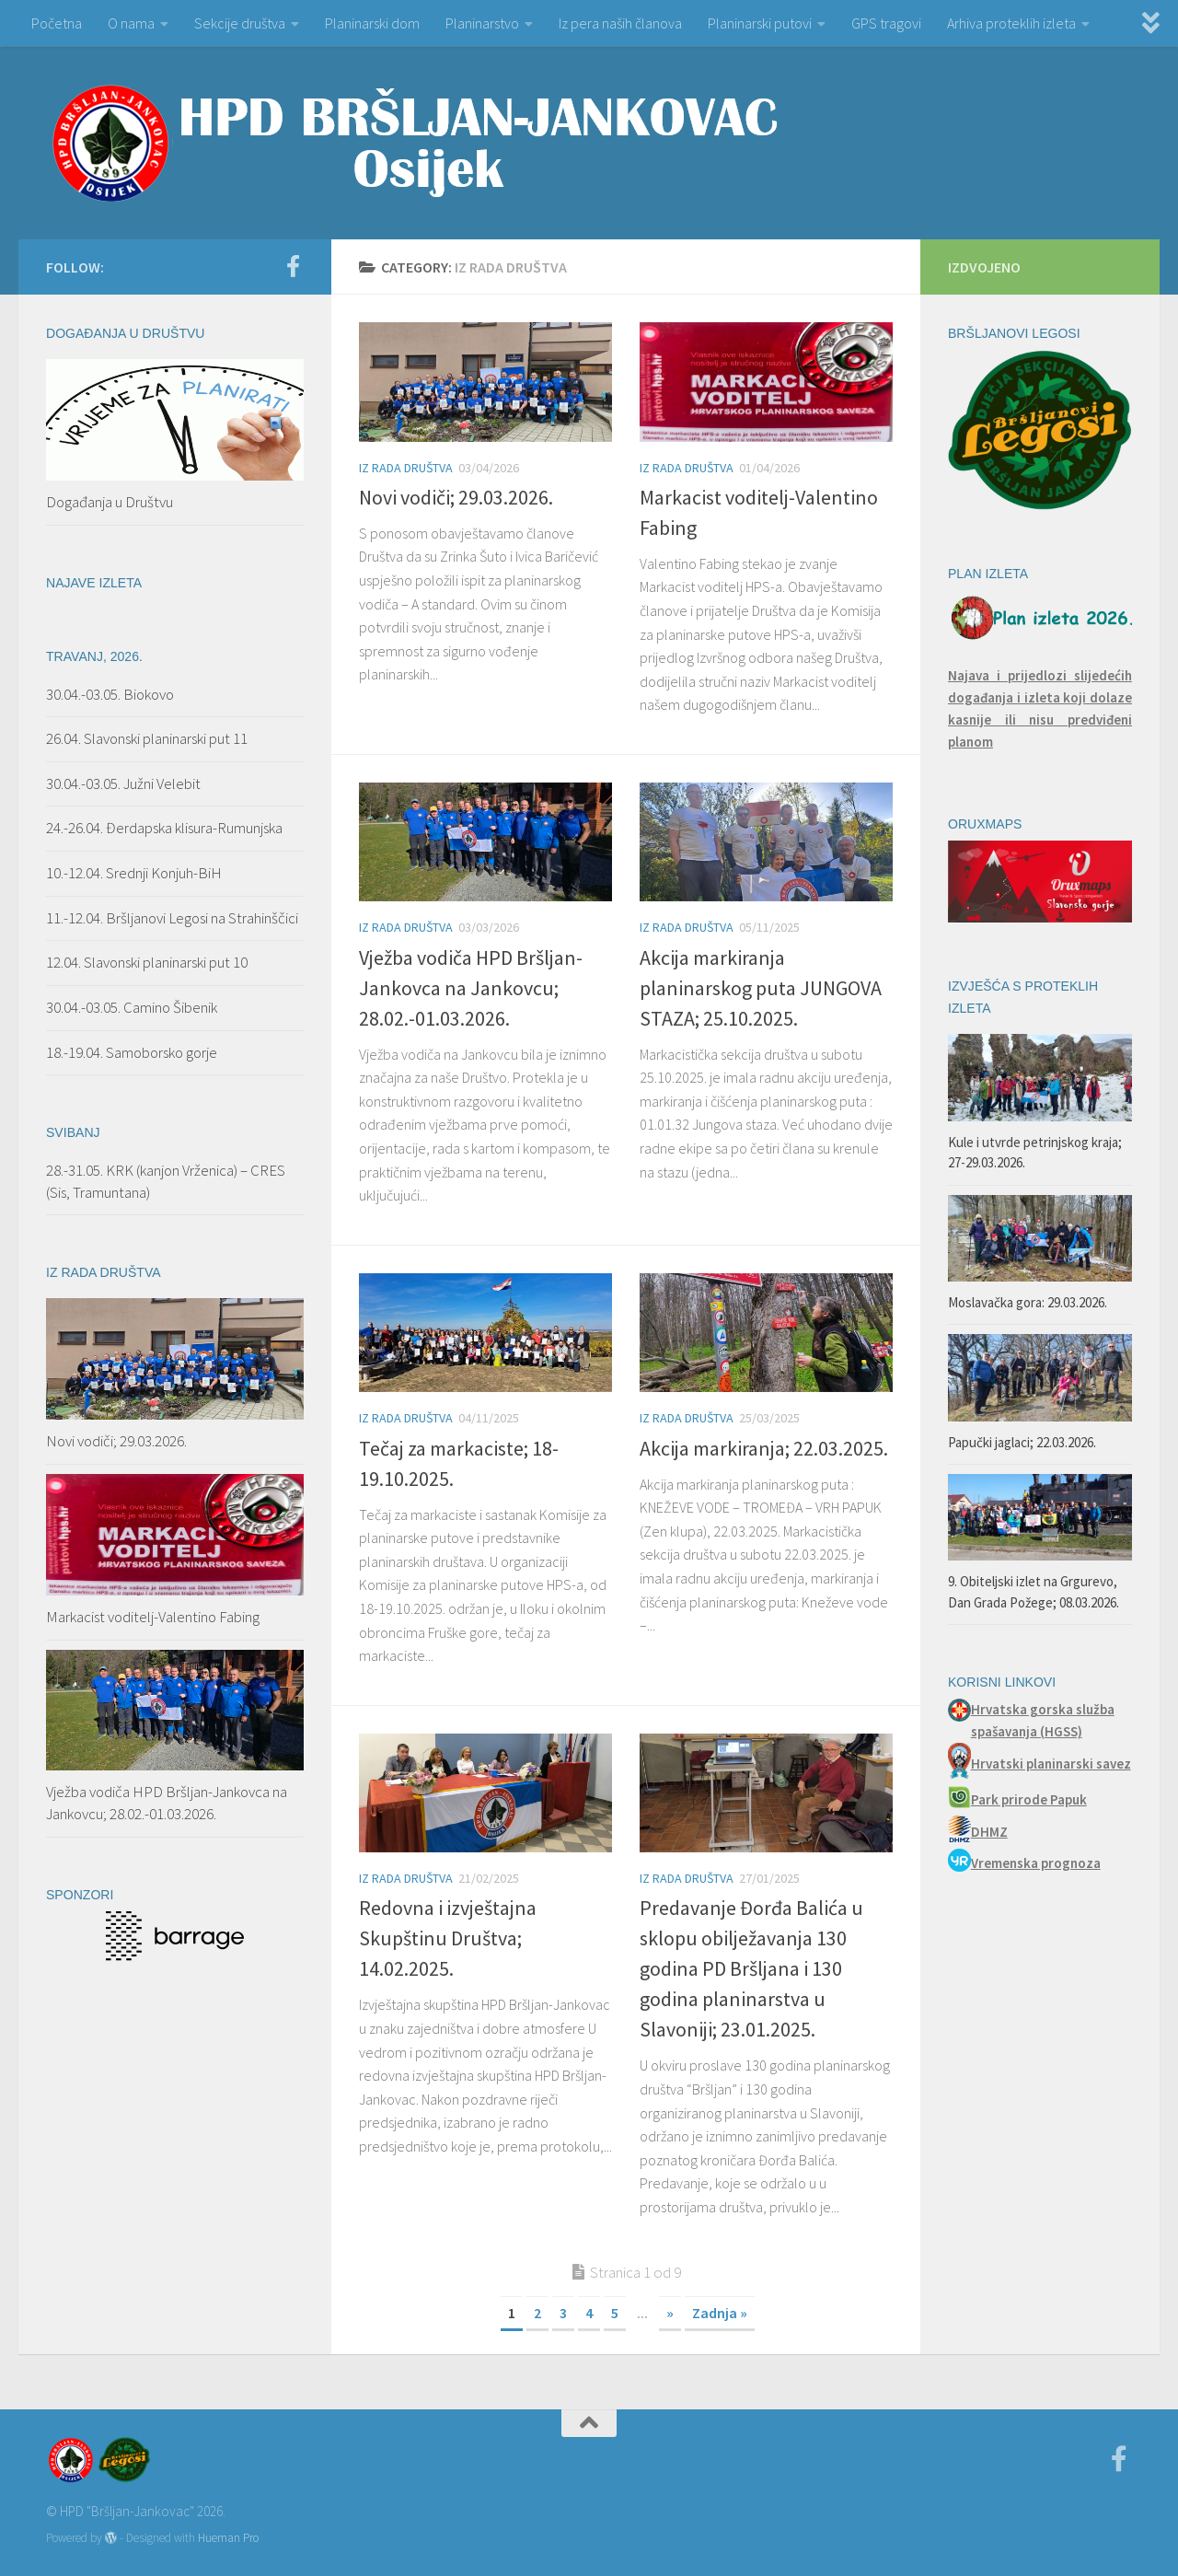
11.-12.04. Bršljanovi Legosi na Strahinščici (172, 918)
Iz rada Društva (406, 467)
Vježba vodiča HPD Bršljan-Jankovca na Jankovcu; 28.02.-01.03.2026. (471, 988)
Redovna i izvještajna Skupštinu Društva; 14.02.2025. (448, 1938)
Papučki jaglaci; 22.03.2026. (1022, 1442)
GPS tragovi (886, 23)
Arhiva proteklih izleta (1011, 23)
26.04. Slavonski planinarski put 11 (147, 738)
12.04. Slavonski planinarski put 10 (148, 962)
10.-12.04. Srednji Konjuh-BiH (134, 873)
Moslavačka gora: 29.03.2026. (1027, 1302)
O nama (131, 23)
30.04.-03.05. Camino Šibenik (131, 1007)
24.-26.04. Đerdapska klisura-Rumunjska (164, 828)
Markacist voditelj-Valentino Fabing (153, 1617)
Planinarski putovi (760, 23)
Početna (56, 23)
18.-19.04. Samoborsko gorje (131, 1052)
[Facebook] (293, 266)
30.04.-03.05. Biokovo (110, 694)
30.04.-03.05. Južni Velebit (123, 783)
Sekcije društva (239, 23)
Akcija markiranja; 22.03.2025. (764, 1448)
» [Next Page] (670, 2312)
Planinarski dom (372, 23)
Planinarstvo (482, 23)
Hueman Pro (228, 2538)
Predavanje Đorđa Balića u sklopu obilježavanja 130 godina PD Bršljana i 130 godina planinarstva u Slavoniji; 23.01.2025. (751, 1968)
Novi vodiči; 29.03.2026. (456, 497)
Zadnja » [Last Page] (719, 2312)
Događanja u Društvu (109, 502)
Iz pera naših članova (620, 23)
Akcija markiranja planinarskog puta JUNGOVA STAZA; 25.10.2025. (761, 988)
